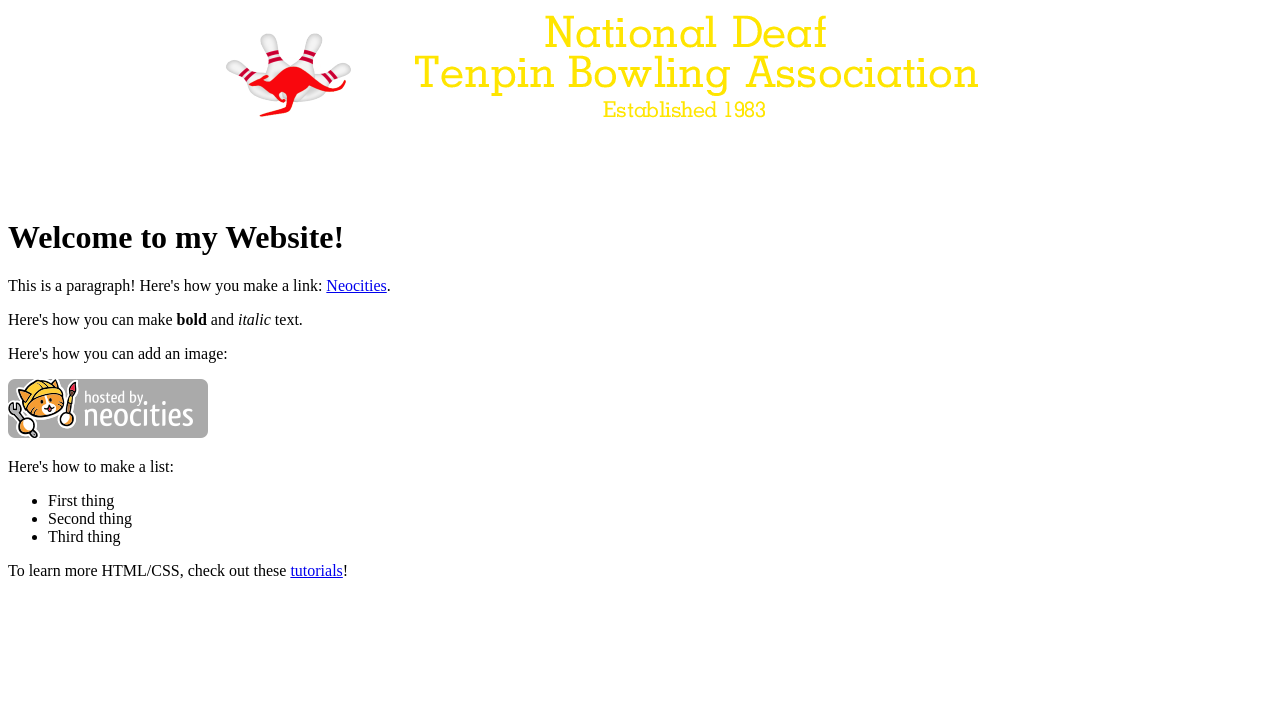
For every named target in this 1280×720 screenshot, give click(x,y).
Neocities (356, 285)
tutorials (316, 570)
